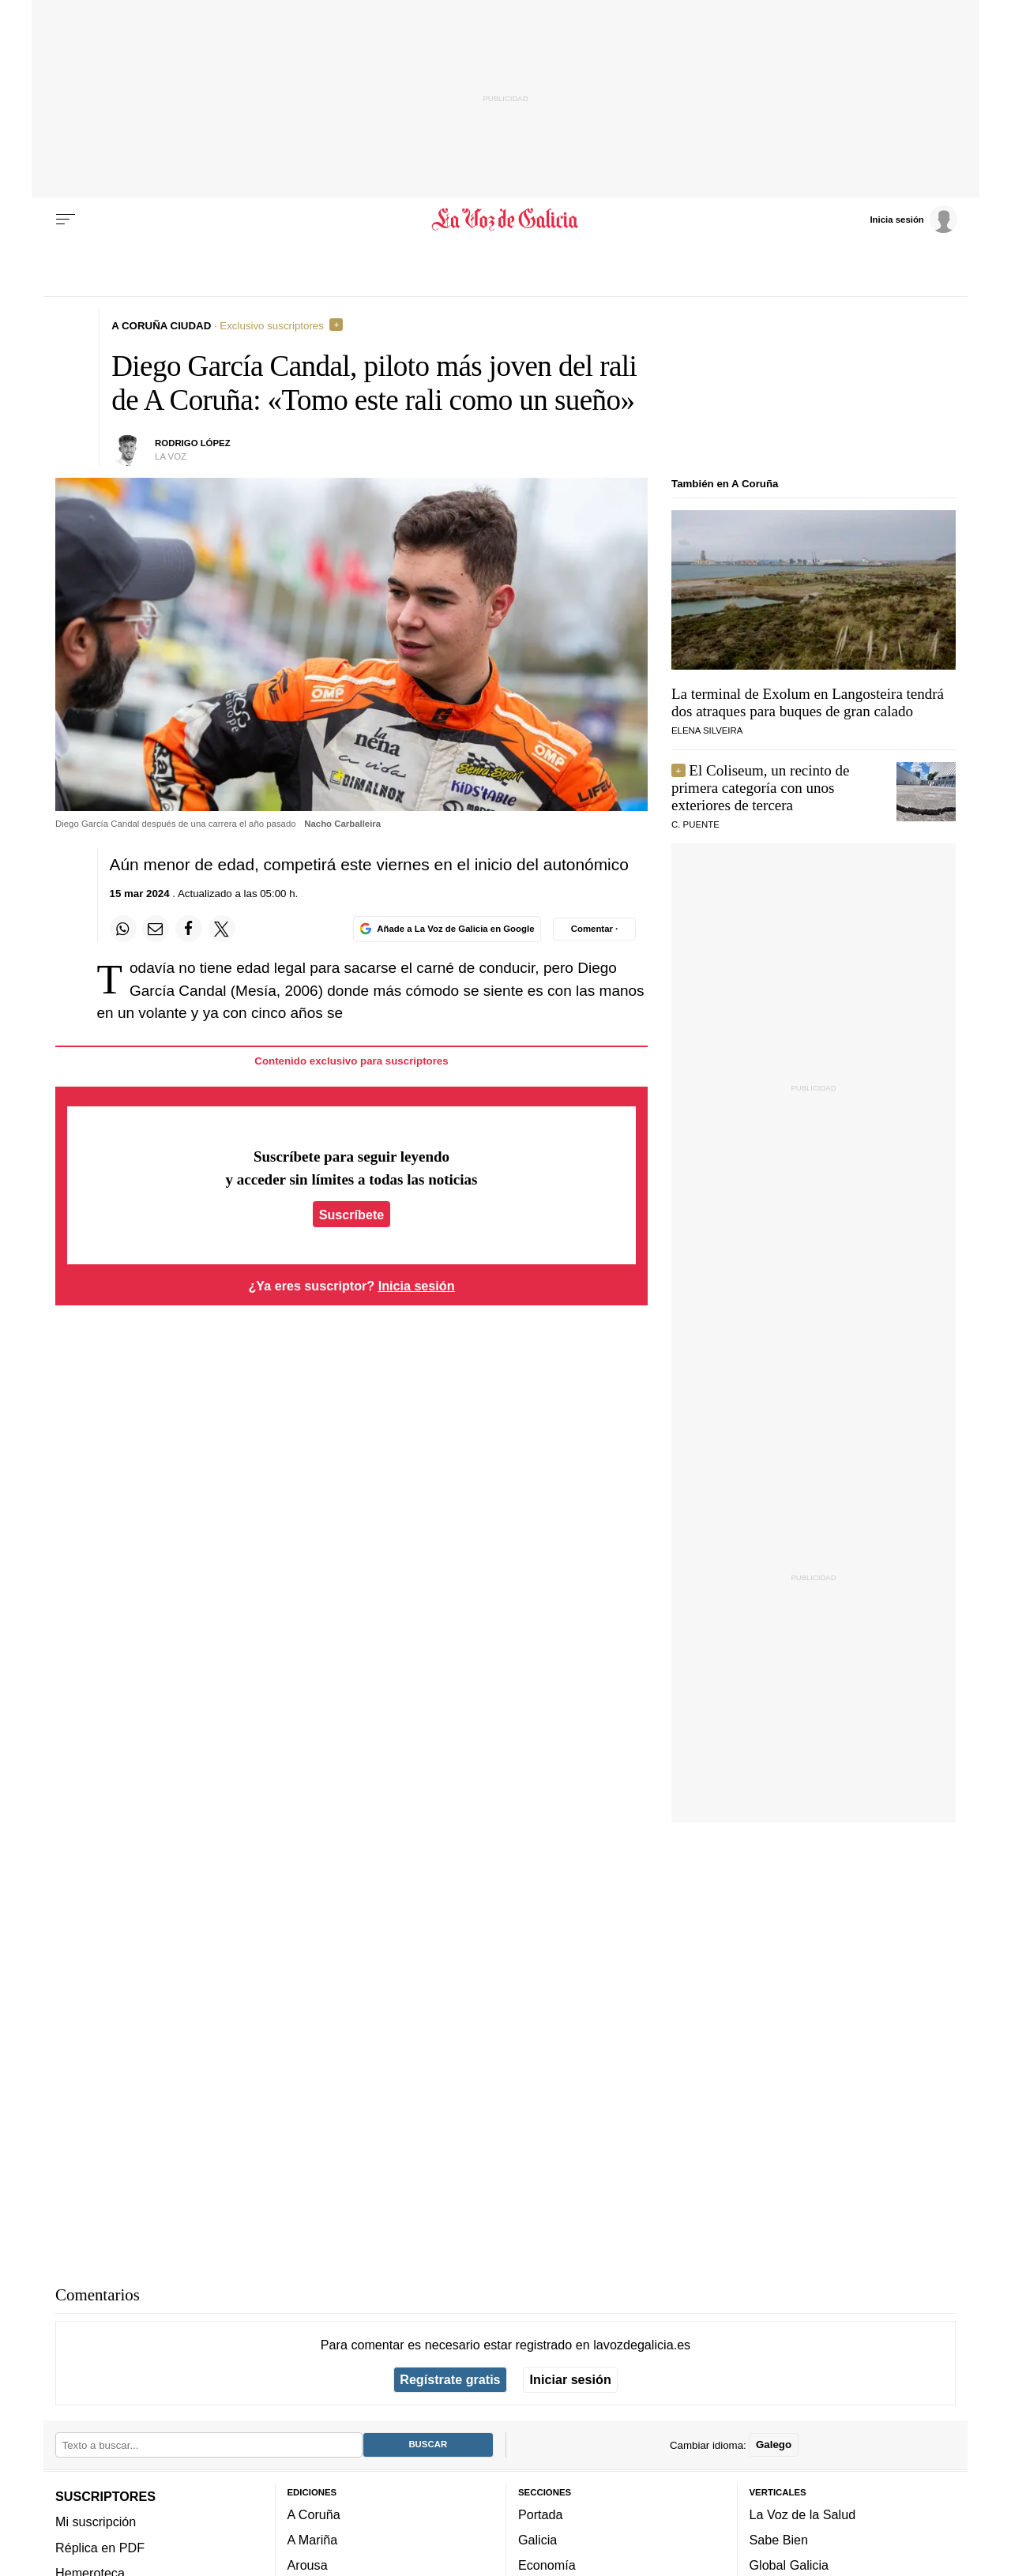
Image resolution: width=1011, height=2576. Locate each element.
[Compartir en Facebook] (188, 928)
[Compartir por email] (155, 928)
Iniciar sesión (570, 2379)
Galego (773, 2444)
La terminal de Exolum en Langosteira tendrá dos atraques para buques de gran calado (807, 702)
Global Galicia (789, 2565)
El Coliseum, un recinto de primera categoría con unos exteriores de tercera (760, 787)
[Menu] (65, 219)
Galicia (537, 2540)
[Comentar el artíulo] (594, 929)
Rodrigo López (193, 443)
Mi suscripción (95, 2521)
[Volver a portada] (506, 219)
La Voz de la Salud (803, 2514)
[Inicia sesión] (913, 219)
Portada (540, 2514)
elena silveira (706, 730)
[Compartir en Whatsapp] (123, 928)
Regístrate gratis (450, 2379)
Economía (547, 2565)
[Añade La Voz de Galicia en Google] (447, 929)
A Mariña (313, 2540)
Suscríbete (352, 1214)
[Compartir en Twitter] (222, 928)
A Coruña (314, 2514)
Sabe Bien (779, 2540)
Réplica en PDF (100, 2547)
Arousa (308, 2565)
